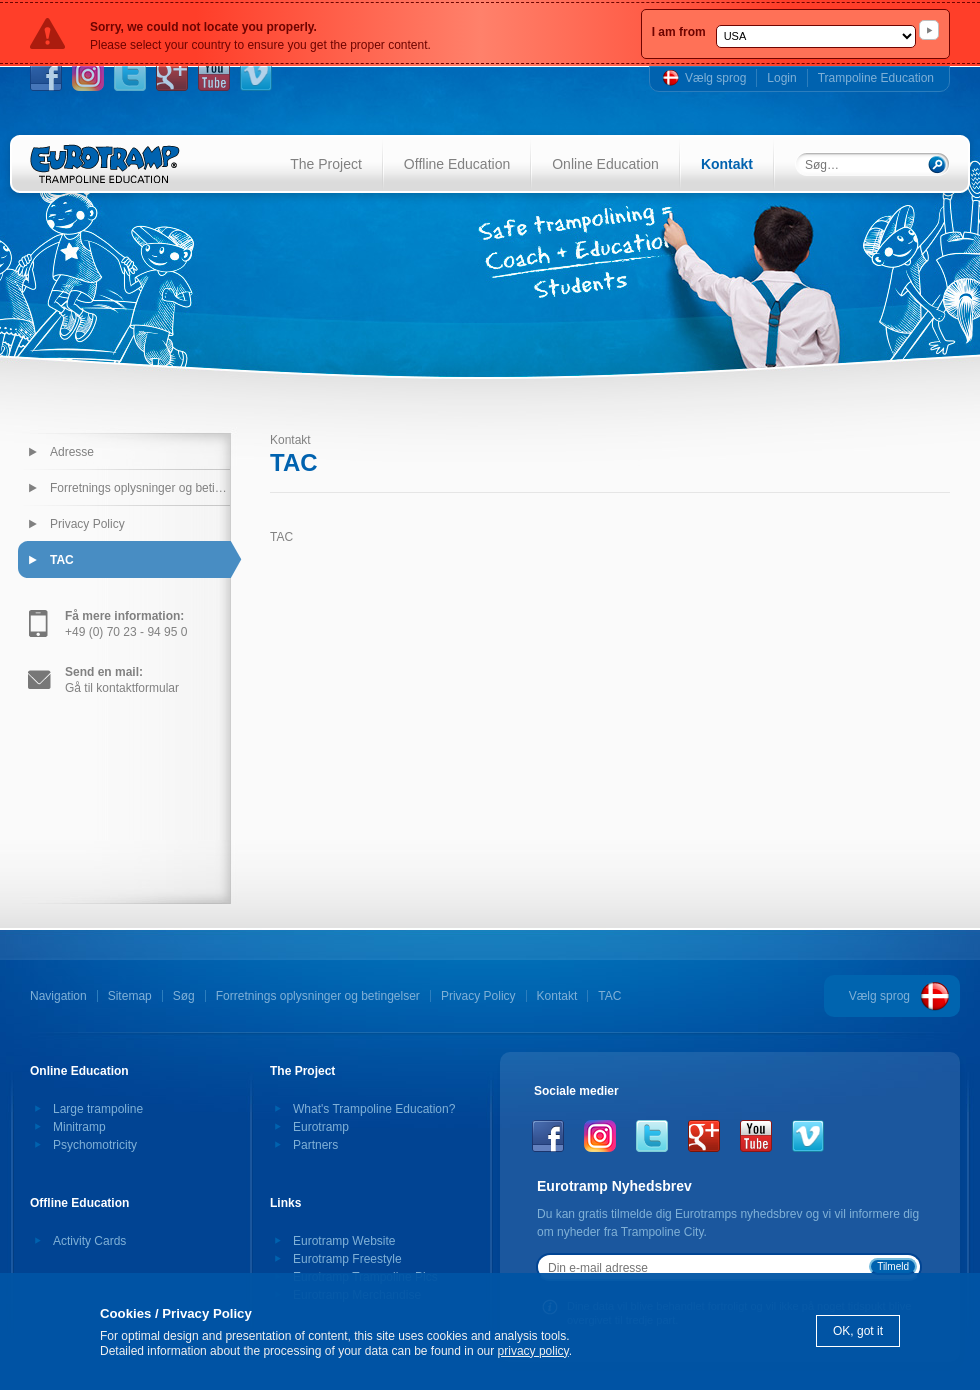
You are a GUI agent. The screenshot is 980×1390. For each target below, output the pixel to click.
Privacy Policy (87, 524)
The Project (326, 164)
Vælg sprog (715, 78)
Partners (315, 1145)
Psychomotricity (95, 1145)
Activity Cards (89, 1241)
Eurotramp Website (344, 1241)
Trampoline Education (876, 78)
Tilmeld (893, 1266)
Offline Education (457, 164)
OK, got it (858, 1331)
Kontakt (727, 164)
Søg (184, 996)
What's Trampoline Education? (374, 1109)
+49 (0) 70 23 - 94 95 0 (126, 624)
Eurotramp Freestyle (347, 1259)
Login (781, 78)
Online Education (605, 164)
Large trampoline (98, 1109)
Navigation (58, 996)
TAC (62, 560)
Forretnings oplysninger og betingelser (140, 488)
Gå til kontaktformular (122, 680)
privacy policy (533, 1351)
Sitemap (130, 996)
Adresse (72, 452)
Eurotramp (321, 1127)
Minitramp (79, 1127)
